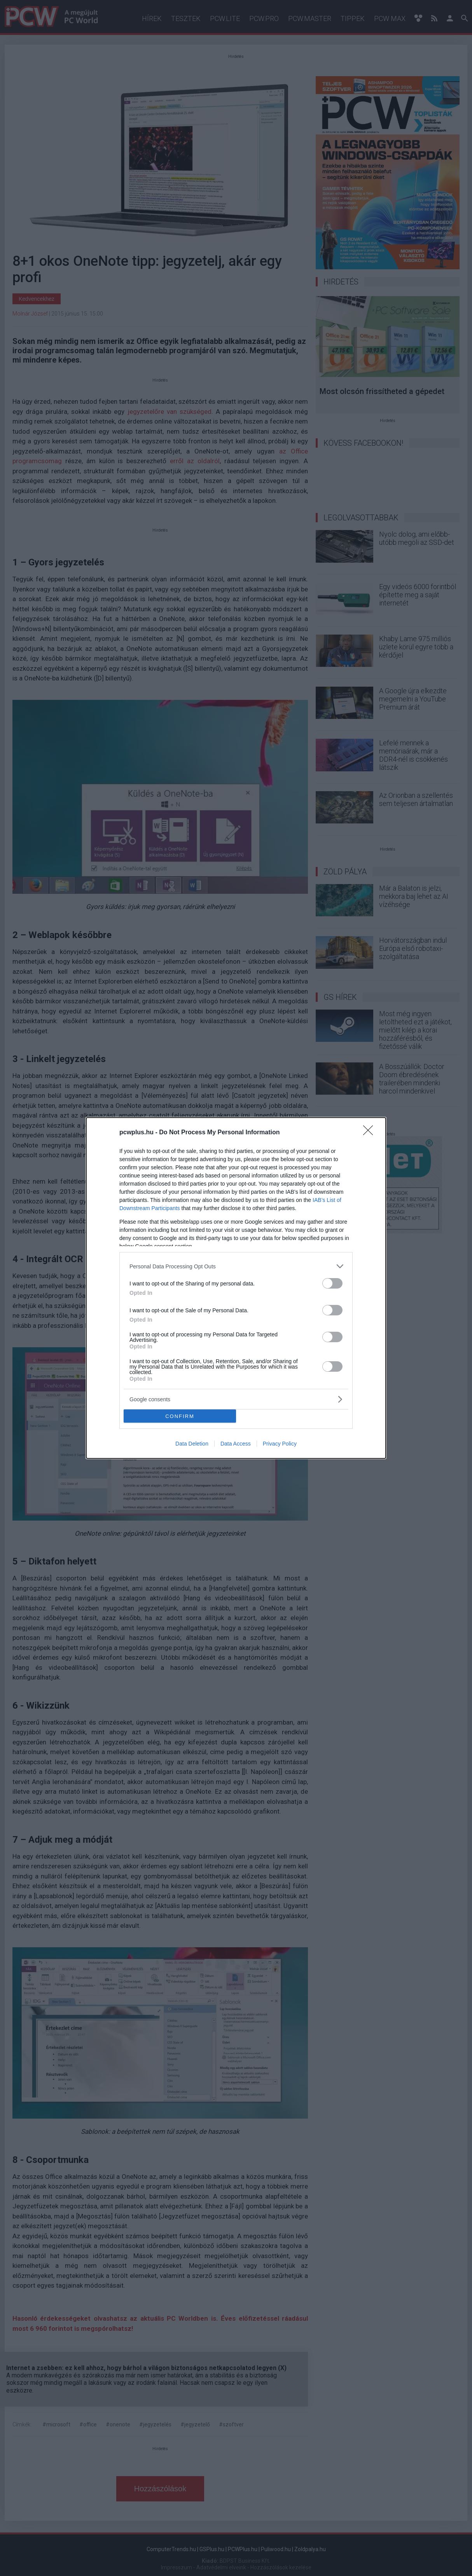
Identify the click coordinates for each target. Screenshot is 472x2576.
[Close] (370, 1132)
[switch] (332, 1283)
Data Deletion (191, 1444)
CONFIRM (179, 1416)
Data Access (235, 1444)
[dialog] (236, 1288)
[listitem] (236, 1266)
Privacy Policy (280, 1444)
